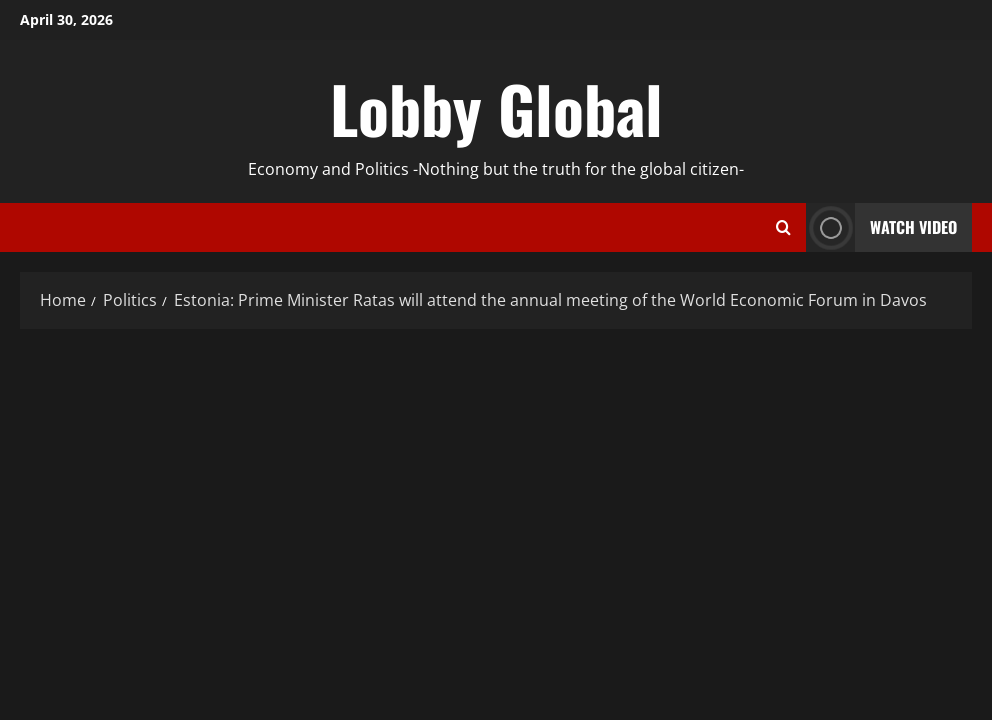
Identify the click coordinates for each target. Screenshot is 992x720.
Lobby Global (496, 108)
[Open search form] (783, 228)
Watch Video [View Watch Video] (881, 227)
